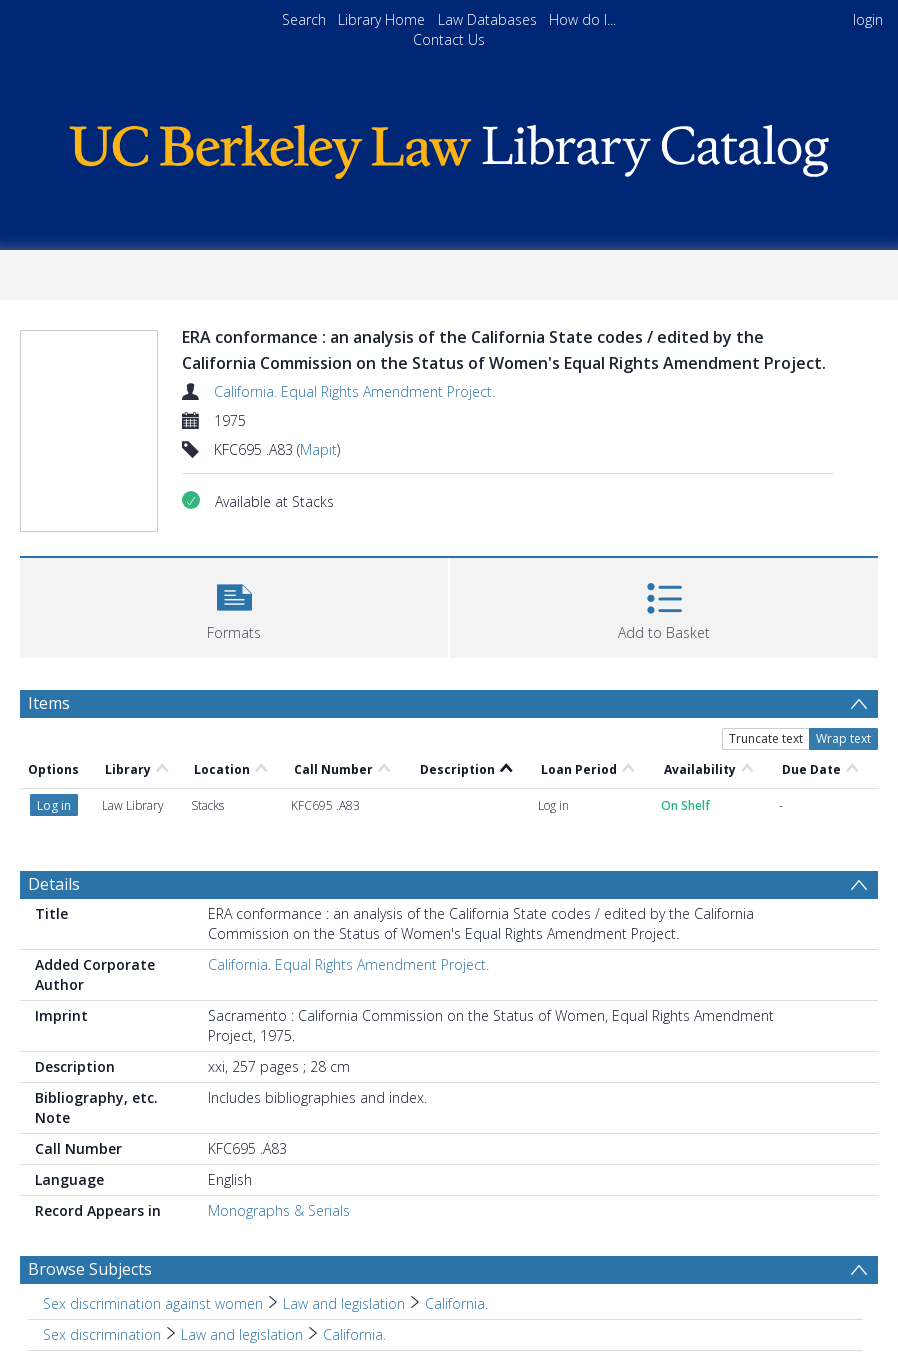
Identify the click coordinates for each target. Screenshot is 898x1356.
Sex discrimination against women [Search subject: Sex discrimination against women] (153, 1303)
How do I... (582, 19)
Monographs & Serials (279, 1210)
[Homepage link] (449, 146)
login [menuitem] (868, 19)
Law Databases (487, 19)
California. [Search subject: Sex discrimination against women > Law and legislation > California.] (456, 1303)
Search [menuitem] (304, 19)
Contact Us (449, 39)
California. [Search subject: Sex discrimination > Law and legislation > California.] (354, 1334)
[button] (234, 605)
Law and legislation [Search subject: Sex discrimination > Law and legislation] (242, 1334)
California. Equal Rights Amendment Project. (354, 391)
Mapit (318, 449)
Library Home (381, 19)
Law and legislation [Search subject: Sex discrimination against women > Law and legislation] (344, 1303)
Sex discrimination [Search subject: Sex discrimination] (102, 1334)
